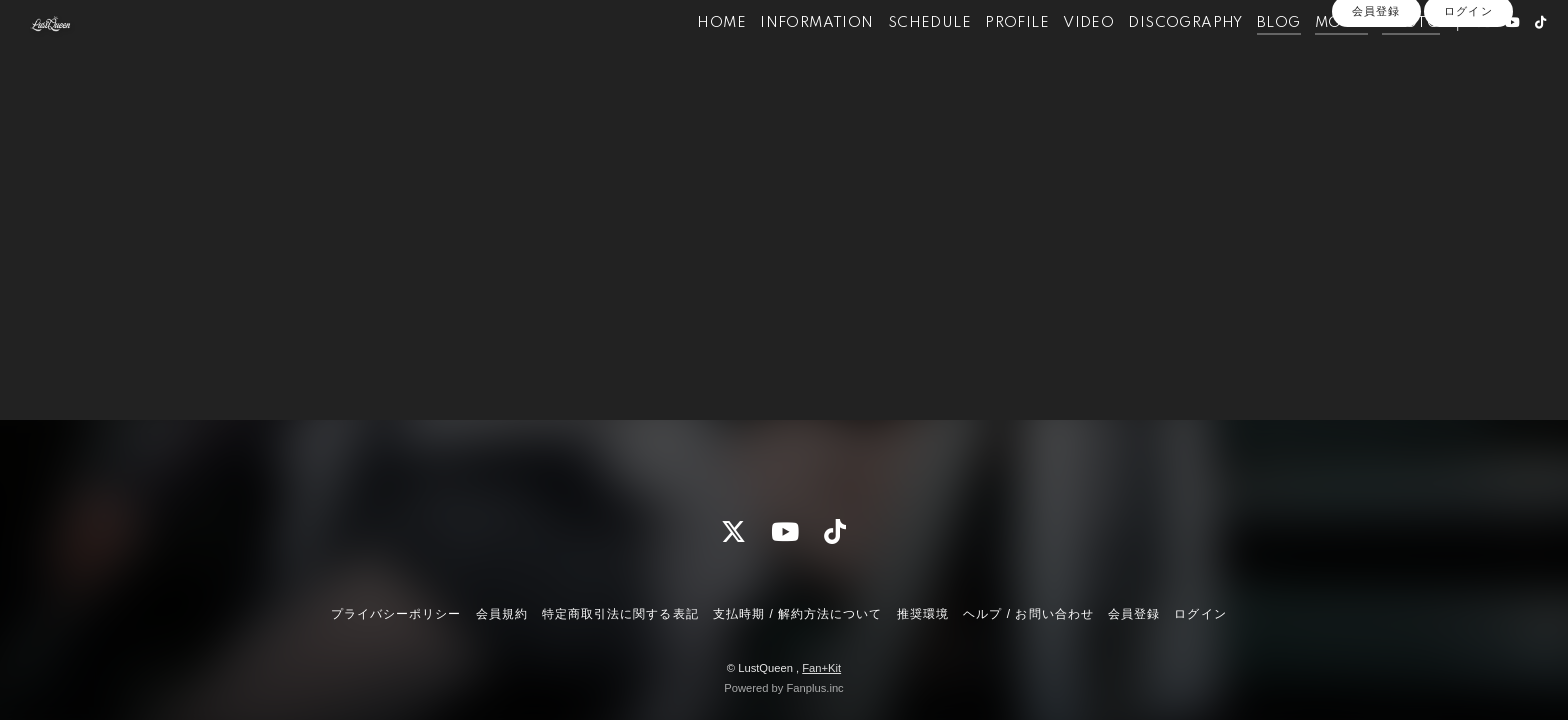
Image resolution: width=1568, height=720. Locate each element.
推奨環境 (923, 614)
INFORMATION (780, 58)
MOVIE (1304, 58)
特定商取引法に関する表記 (620, 614)
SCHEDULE (892, 58)
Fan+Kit (821, 668)
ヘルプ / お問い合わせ (1028, 614)
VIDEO (1052, 58)
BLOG (1242, 58)
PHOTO (1374, 58)
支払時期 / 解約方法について (798, 614)
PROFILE (981, 58)
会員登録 (1376, 92)
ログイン (1468, 92)
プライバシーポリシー (396, 614)
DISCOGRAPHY (1149, 58)
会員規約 (502, 614)
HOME (685, 58)
